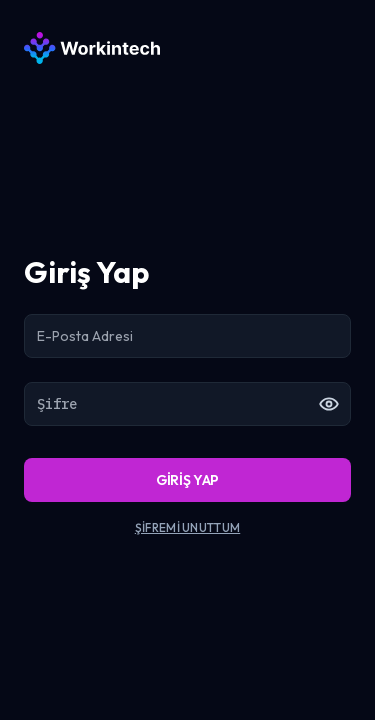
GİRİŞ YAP (187, 480)
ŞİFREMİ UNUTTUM (188, 527)
